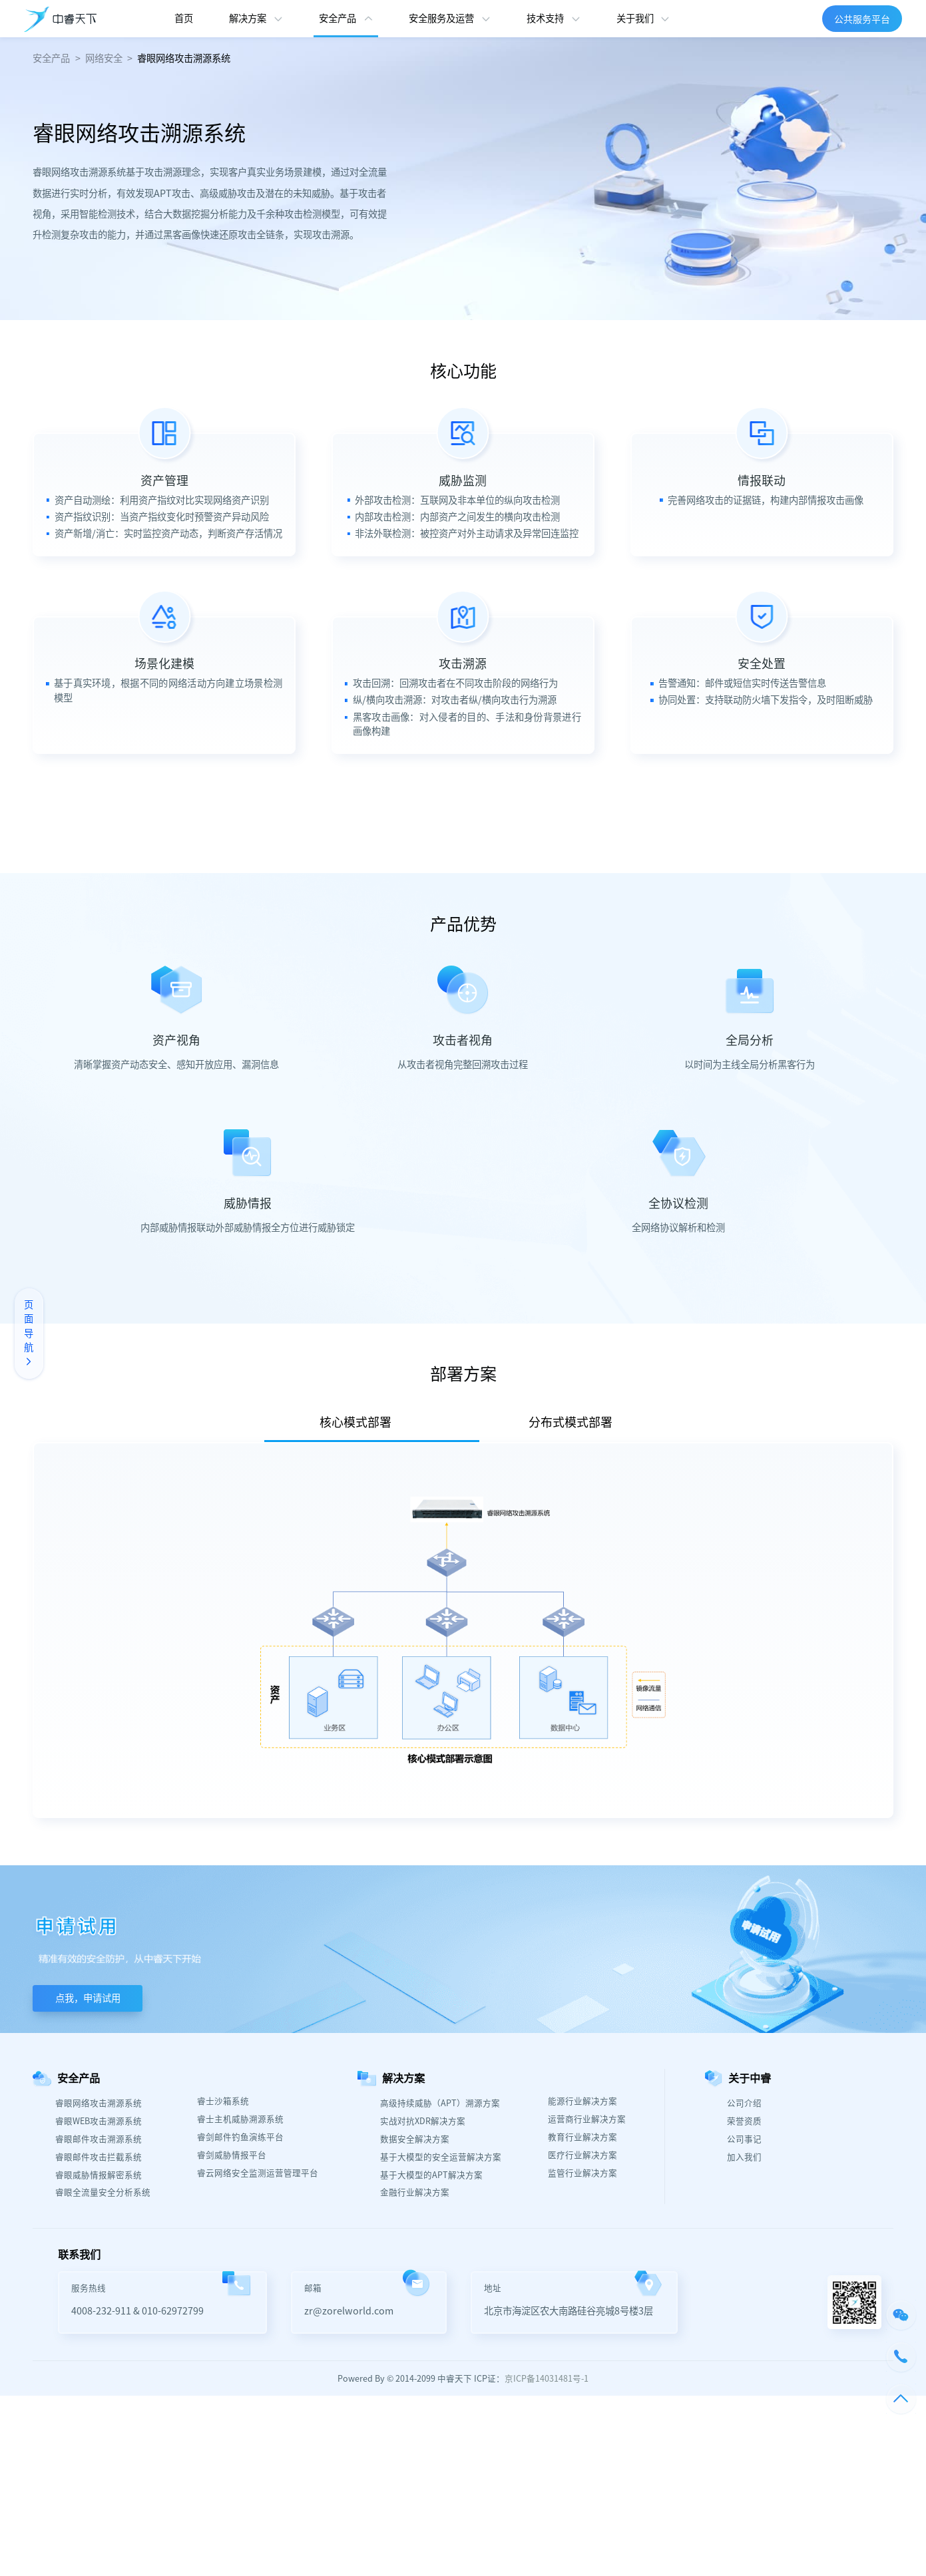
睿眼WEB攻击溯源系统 (98, 2121)
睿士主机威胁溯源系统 (240, 2119)
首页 (183, 18)
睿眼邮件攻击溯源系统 (98, 2139)
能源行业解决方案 (582, 2101)
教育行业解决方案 (582, 2137)
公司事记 (744, 2139)
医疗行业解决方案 (582, 2155)
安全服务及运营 (441, 18)
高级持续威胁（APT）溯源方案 (440, 2103)
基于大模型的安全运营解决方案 (440, 2157)
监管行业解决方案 (582, 2173)
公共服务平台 (862, 18)
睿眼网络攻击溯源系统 (183, 58)
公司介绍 (744, 2103)
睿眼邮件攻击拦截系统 (98, 2157)
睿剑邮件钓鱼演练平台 (240, 2137)
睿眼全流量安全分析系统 (102, 2192)
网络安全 (103, 58)
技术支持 (545, 18)
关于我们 (635, 18)
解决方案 (247, 18)
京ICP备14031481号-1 (546, 2378)
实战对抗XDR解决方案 (422, 2121)
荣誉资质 (744, 2121)
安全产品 (337, 18)
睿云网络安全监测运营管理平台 (257, 2173)
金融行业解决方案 (414, 2192)
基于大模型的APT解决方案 (431, 2175)
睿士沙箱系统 (223, 2101)
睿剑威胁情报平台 (231, 2155)
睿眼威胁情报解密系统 (98, 2175)
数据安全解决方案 (414, 2139)
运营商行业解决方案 (587, 2119)
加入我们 (744, 2157)
